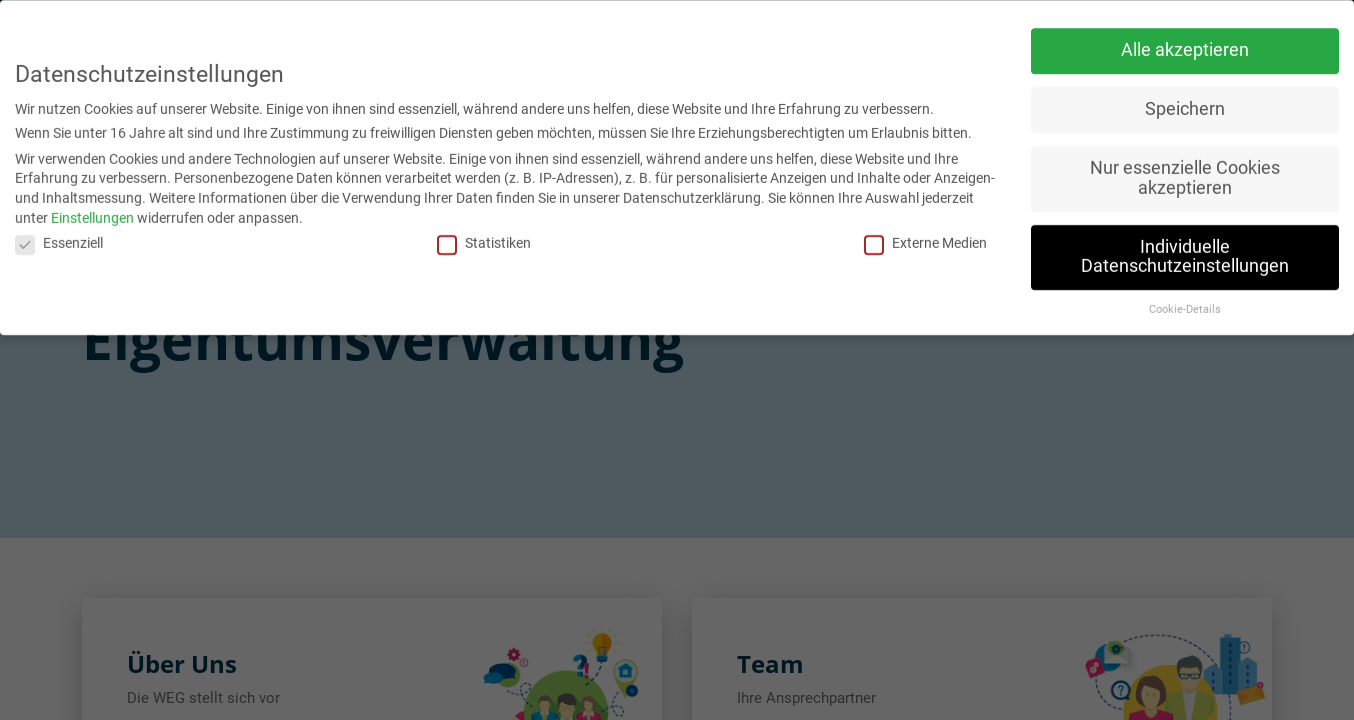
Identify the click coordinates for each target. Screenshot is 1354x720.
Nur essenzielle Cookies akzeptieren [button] (1185, 173)
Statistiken (484, 238)
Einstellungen (92, 212)
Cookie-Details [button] (1185, 304)
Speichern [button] (1185, 104)
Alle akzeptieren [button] (1185, 45)
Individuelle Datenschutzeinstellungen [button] (1185, 251)
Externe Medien (925, 238)
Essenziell (59, 238)
